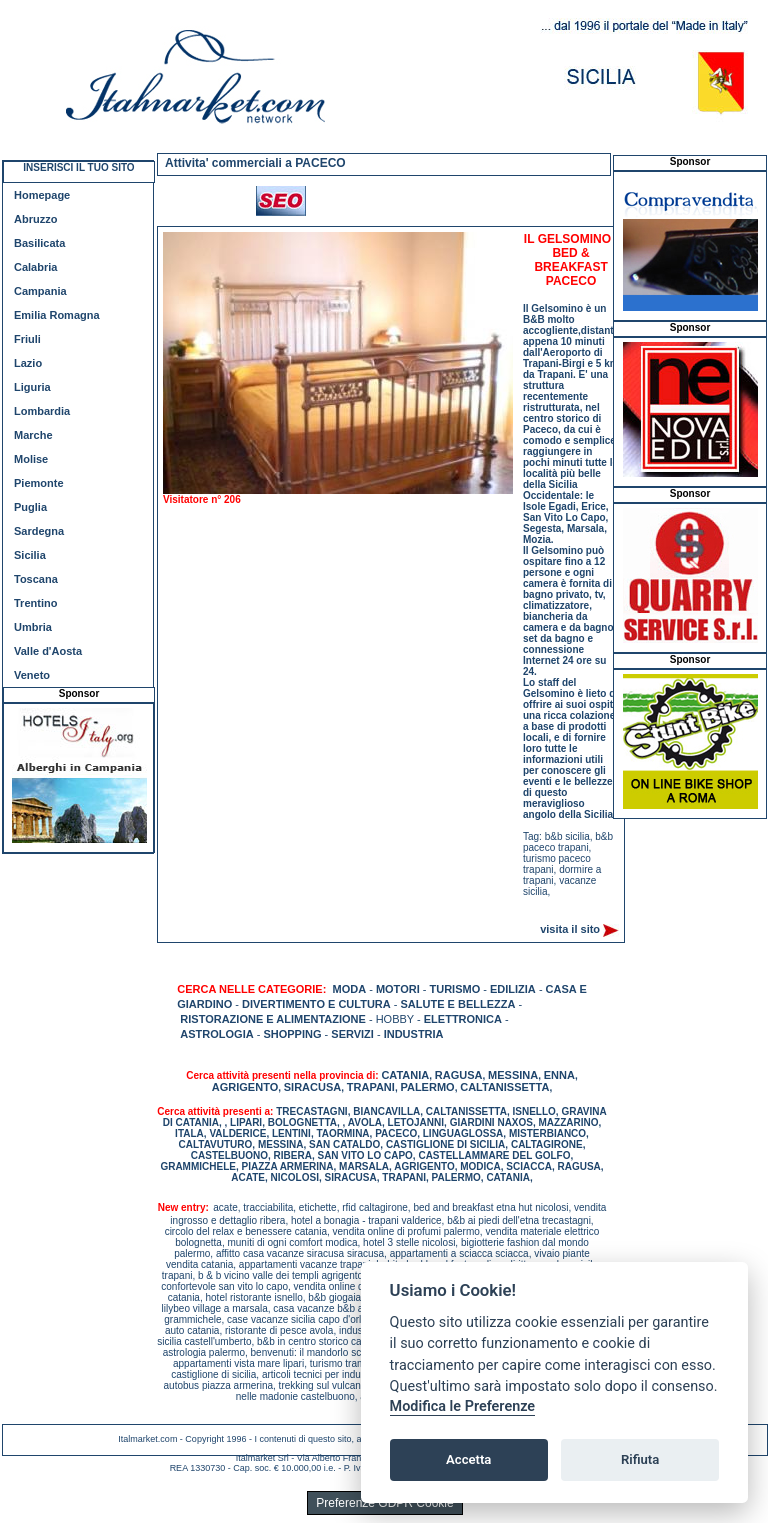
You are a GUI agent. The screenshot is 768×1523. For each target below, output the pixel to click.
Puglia (30, 507)
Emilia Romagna (57, 315)
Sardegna (39, 531)
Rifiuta (640, 1459)
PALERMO (427, 1087)
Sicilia (30, 555)
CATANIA (405, 1075)
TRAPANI (371, 1087)
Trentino (35, 603)
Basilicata (39, 243)
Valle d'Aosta (48, 651)
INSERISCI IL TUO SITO (78, 167)
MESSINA (513, 1075)
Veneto (32, 675)
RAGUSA (459, 1075)
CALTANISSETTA (504, 1087)
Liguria (32, 387)
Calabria (35, 267)
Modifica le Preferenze (463, 1406)
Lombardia (42, 411)
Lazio (28, 363)
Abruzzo (35, 219)
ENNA (559, 1075)
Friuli (27, 339)
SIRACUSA (312, 1087)
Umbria (33, 627)
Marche (33, 435)
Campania (40, 291)
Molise (31, 459)
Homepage (42, 195)
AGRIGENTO (245, 1087)
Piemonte (39, 483)
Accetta (468, 1459)
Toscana (36, 579)
